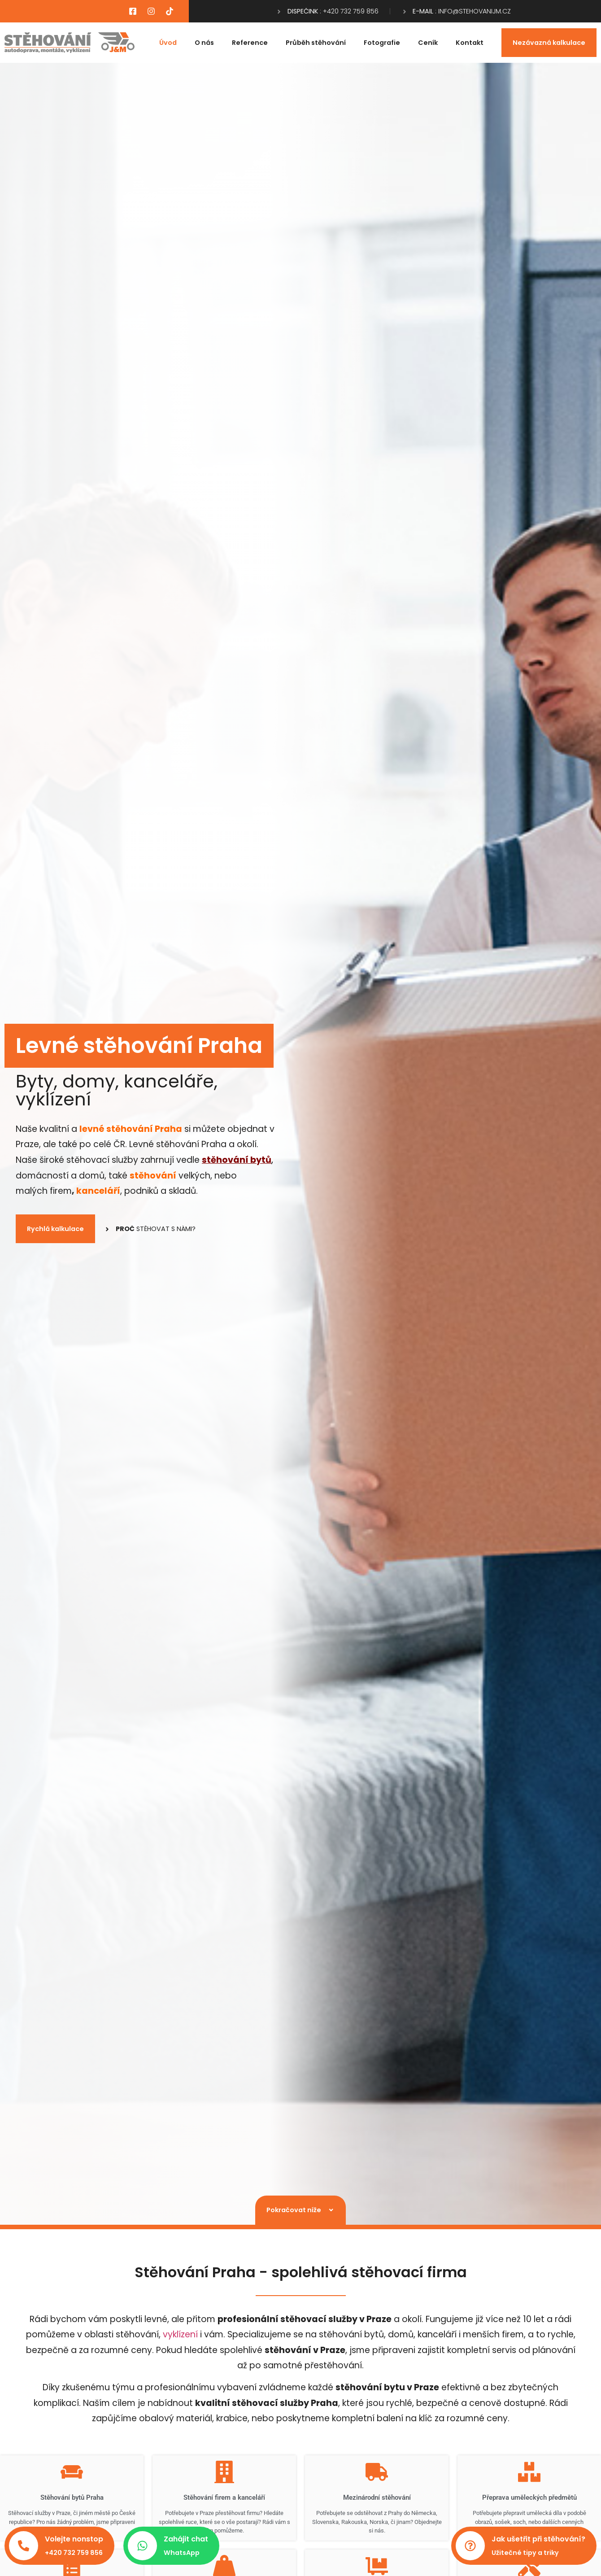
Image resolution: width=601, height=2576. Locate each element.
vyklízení (180, 2334)
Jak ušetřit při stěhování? (538, 2539)
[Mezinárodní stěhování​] (377, 2472)
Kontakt (469, 42)
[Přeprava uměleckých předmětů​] (529, 2472)
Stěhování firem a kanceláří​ (224, 2497)
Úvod (168, 42)
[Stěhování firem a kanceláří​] (224, 2472)
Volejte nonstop (74, 2539)
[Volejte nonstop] (23, 2545)
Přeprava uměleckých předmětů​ (529, 2497)
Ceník (428, 42)
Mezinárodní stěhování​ (377, 2497)
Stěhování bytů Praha (72, 2497)
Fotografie (382, 42)
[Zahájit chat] (142, 2545)
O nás (204, 42)
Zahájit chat (186, 2539)
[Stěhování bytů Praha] (72, 2472)
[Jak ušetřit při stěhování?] (470, 2545)
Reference (250, 42)
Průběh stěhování (316, 42)
